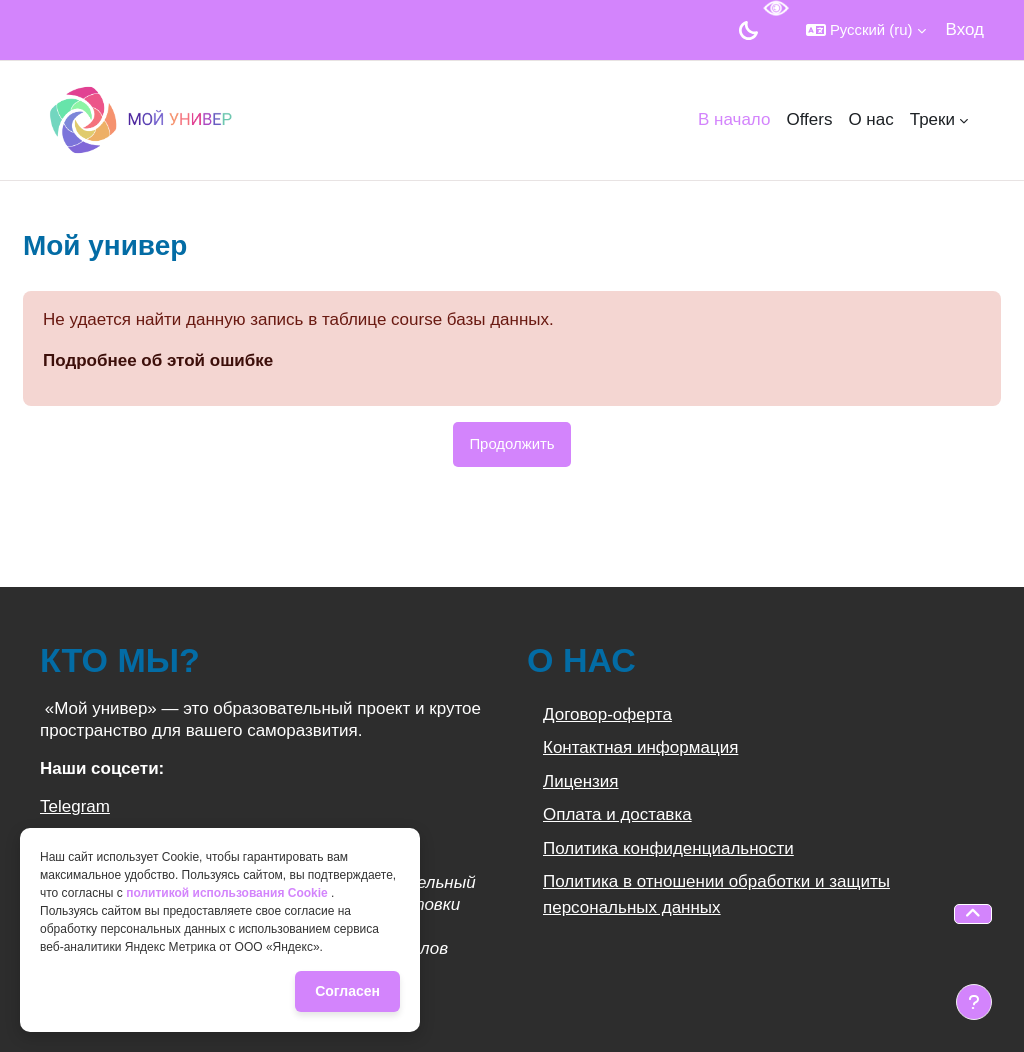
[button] (866, 30)
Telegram (75, 806)
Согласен (347, 991)
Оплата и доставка (617, 814)
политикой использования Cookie (228, 893)
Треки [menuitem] (932, 119)
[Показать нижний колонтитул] (974, 1002)
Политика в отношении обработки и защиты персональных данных (716, 894)
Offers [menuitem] (809, 119)
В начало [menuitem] (734, 119)
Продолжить (511, 443)
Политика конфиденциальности (668, 848)
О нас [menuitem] (870, 119)
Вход (965, 29)
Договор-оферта (607, 714)
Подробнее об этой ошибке (158, 360)
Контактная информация (640, 747)
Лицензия (581, 781)
